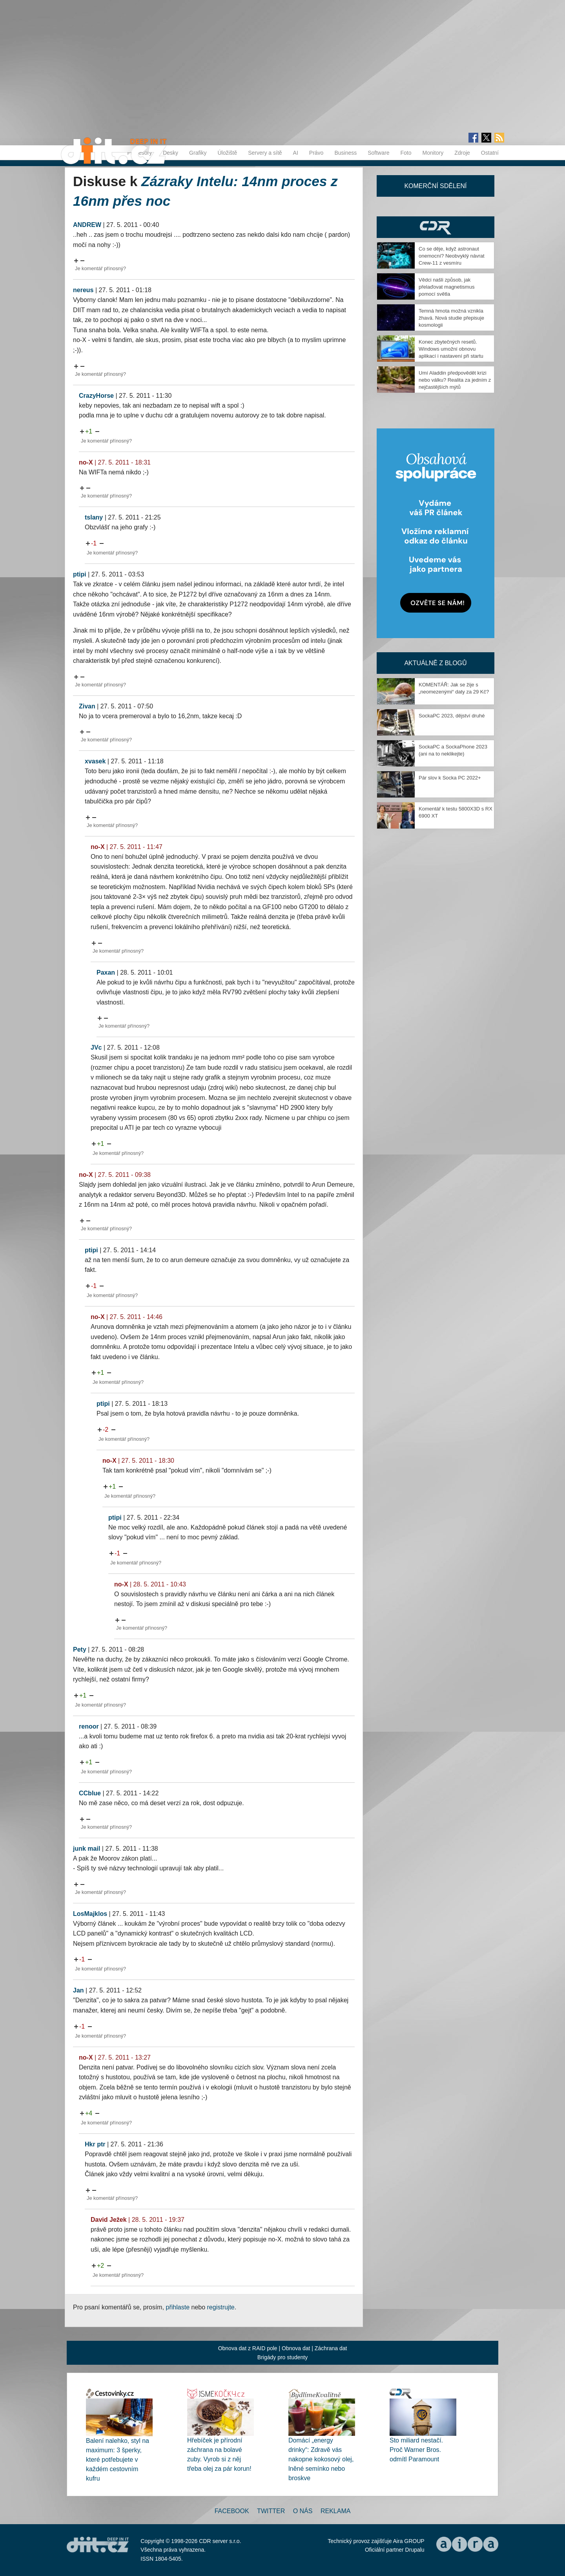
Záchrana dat (331, 2348)
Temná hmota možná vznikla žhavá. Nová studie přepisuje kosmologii (451, 318)
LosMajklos (90, 1913)
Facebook (232, 2511)
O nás (303, 2511)
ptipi (79, 574)
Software (378, 153)
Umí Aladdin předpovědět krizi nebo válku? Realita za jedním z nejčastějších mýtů (455, 380)
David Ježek (109, 2219)
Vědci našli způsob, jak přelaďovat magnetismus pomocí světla (446, 287)
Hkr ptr (95, 2144)
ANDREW (87, 224)
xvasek (95, 761)
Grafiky (197, 153)
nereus (83, 290)
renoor (89, 1726)
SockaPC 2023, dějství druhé (452, 716)
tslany (94, 517)
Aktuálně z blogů (435, 663)
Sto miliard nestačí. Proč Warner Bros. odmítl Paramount (416, 2450)
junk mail (86, 1848)
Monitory (432, 153)
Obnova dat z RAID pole (247, 2348)
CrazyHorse (96, 395)
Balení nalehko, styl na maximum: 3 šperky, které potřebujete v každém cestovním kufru (117, 2459)
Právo (316, 153)
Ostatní (490, 153)
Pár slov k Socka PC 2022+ (450, 778)
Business (345, 153)
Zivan (87, 706)
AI (295, 153)
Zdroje (462, 153)
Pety (79, 1649)
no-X (86, 462)
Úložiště (227, 153)
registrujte (221, 2307)
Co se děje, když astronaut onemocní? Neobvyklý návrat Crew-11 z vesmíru (452, 256)
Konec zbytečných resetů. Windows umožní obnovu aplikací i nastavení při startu (451, 349)
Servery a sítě (265, 153)
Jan (78, 1990)
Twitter (271, 2511)
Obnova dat (296, 2348)
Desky (170, 153)
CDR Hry (435, 227)
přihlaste (178, 2307)
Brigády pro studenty (282, 2357)
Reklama (335, 2511)
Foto (405, 153)
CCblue (90, 1793)
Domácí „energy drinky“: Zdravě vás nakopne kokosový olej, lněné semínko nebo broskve (321, 2459)
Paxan (106, 972)
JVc (96, 1047)
